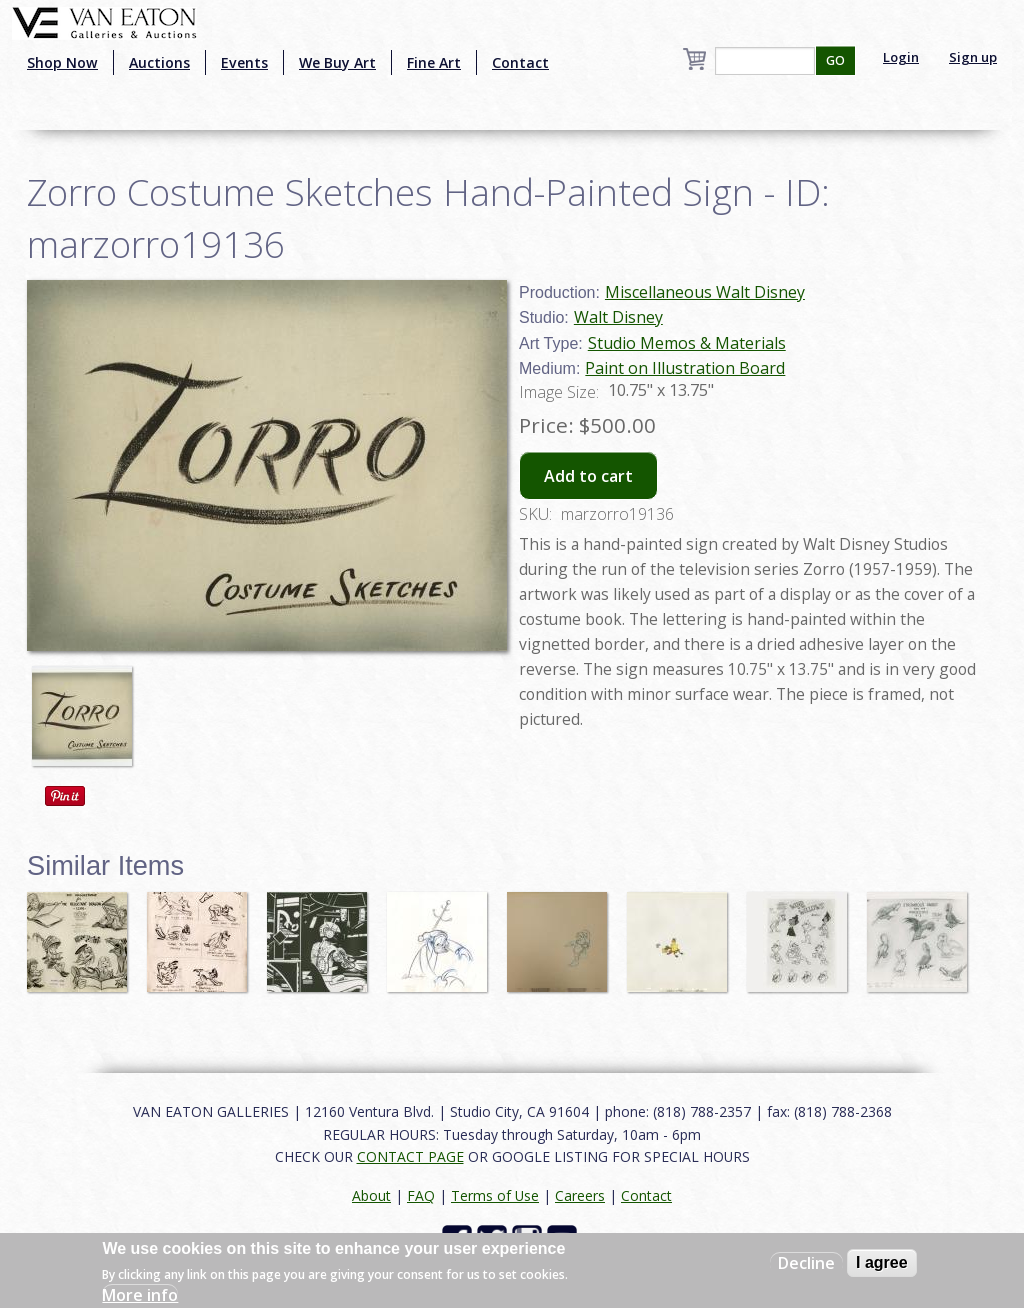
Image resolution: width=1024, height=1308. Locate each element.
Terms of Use (495, 1195)
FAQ (421, 1195)
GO (835, 60)
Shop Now (62, 62)
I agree (882, 1262)
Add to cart (588, 476)
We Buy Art (337, 62)
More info (140, 1295)
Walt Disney (618, 317)
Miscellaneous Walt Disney (705, 292)
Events (244, 62)
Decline (806, 1263)
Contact (520, 62)
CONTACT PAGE (410, 1156)
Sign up (973, 57)
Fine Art (434, 62)
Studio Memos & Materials (687, 343)
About (371, 1195)
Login (901, 57)
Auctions (159, 62)
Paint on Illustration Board (685, 368)
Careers (580, 1195)
